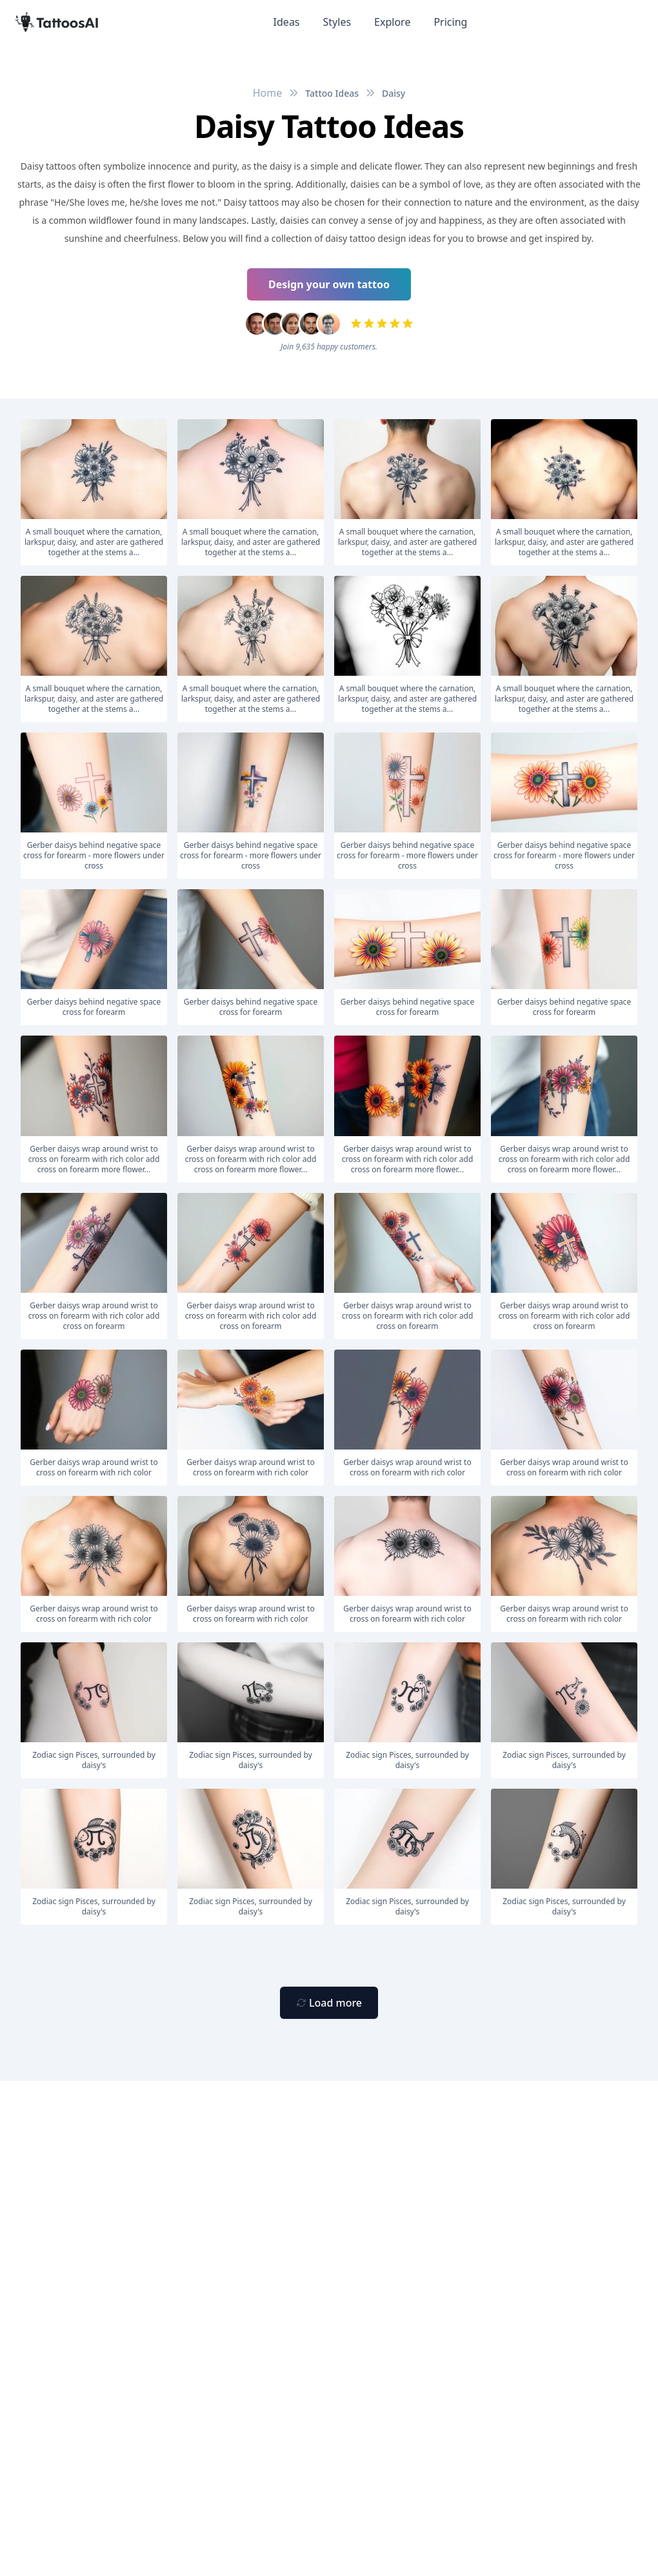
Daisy (393, 93)
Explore (392, 22)
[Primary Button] (329, 2003)
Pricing (450, 22)
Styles (337, 22)
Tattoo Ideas (332, 93)
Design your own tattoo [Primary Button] (329, 284)
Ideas (287, 22)
